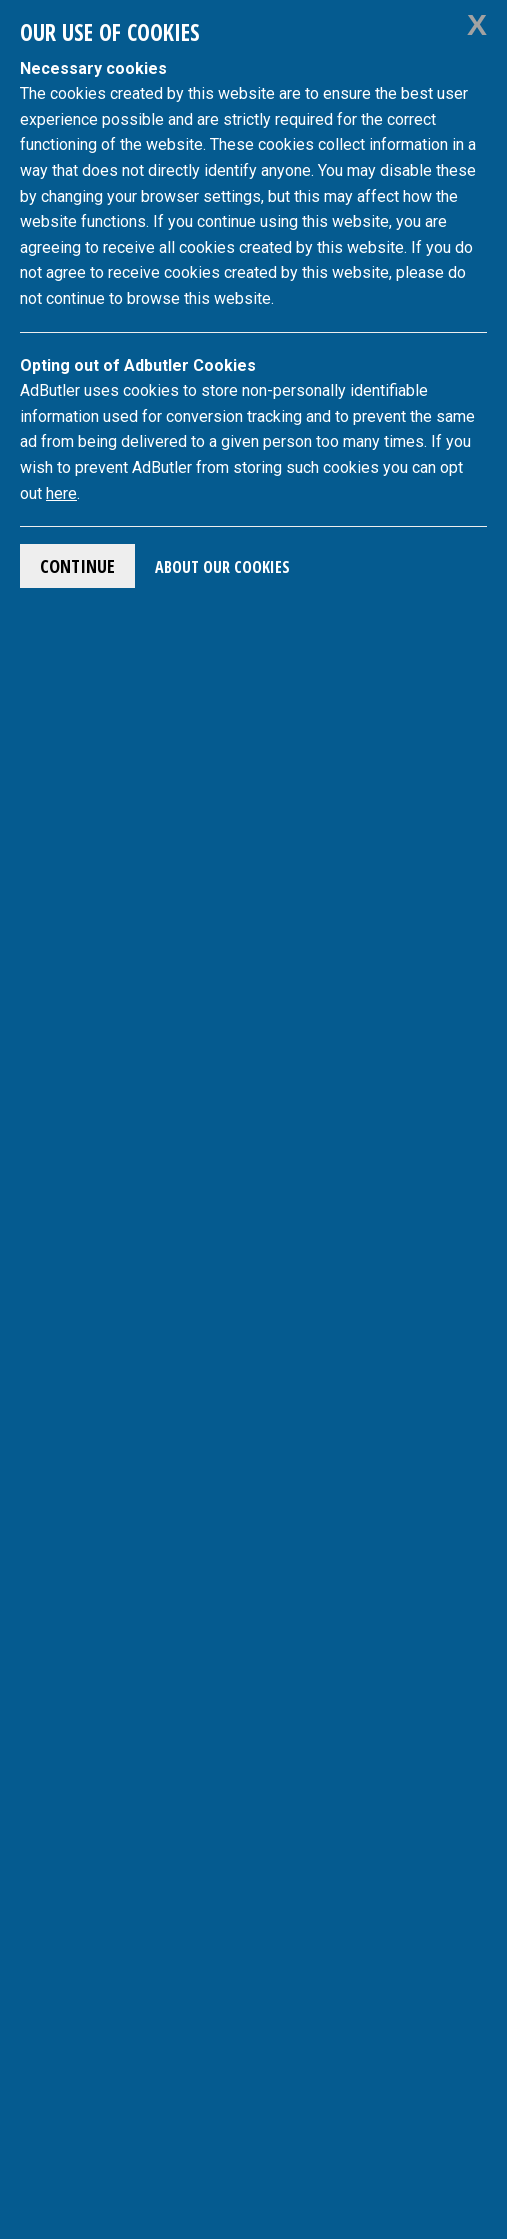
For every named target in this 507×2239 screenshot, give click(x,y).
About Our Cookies (222, 567)
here (61, 493)
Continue (77, 566)
